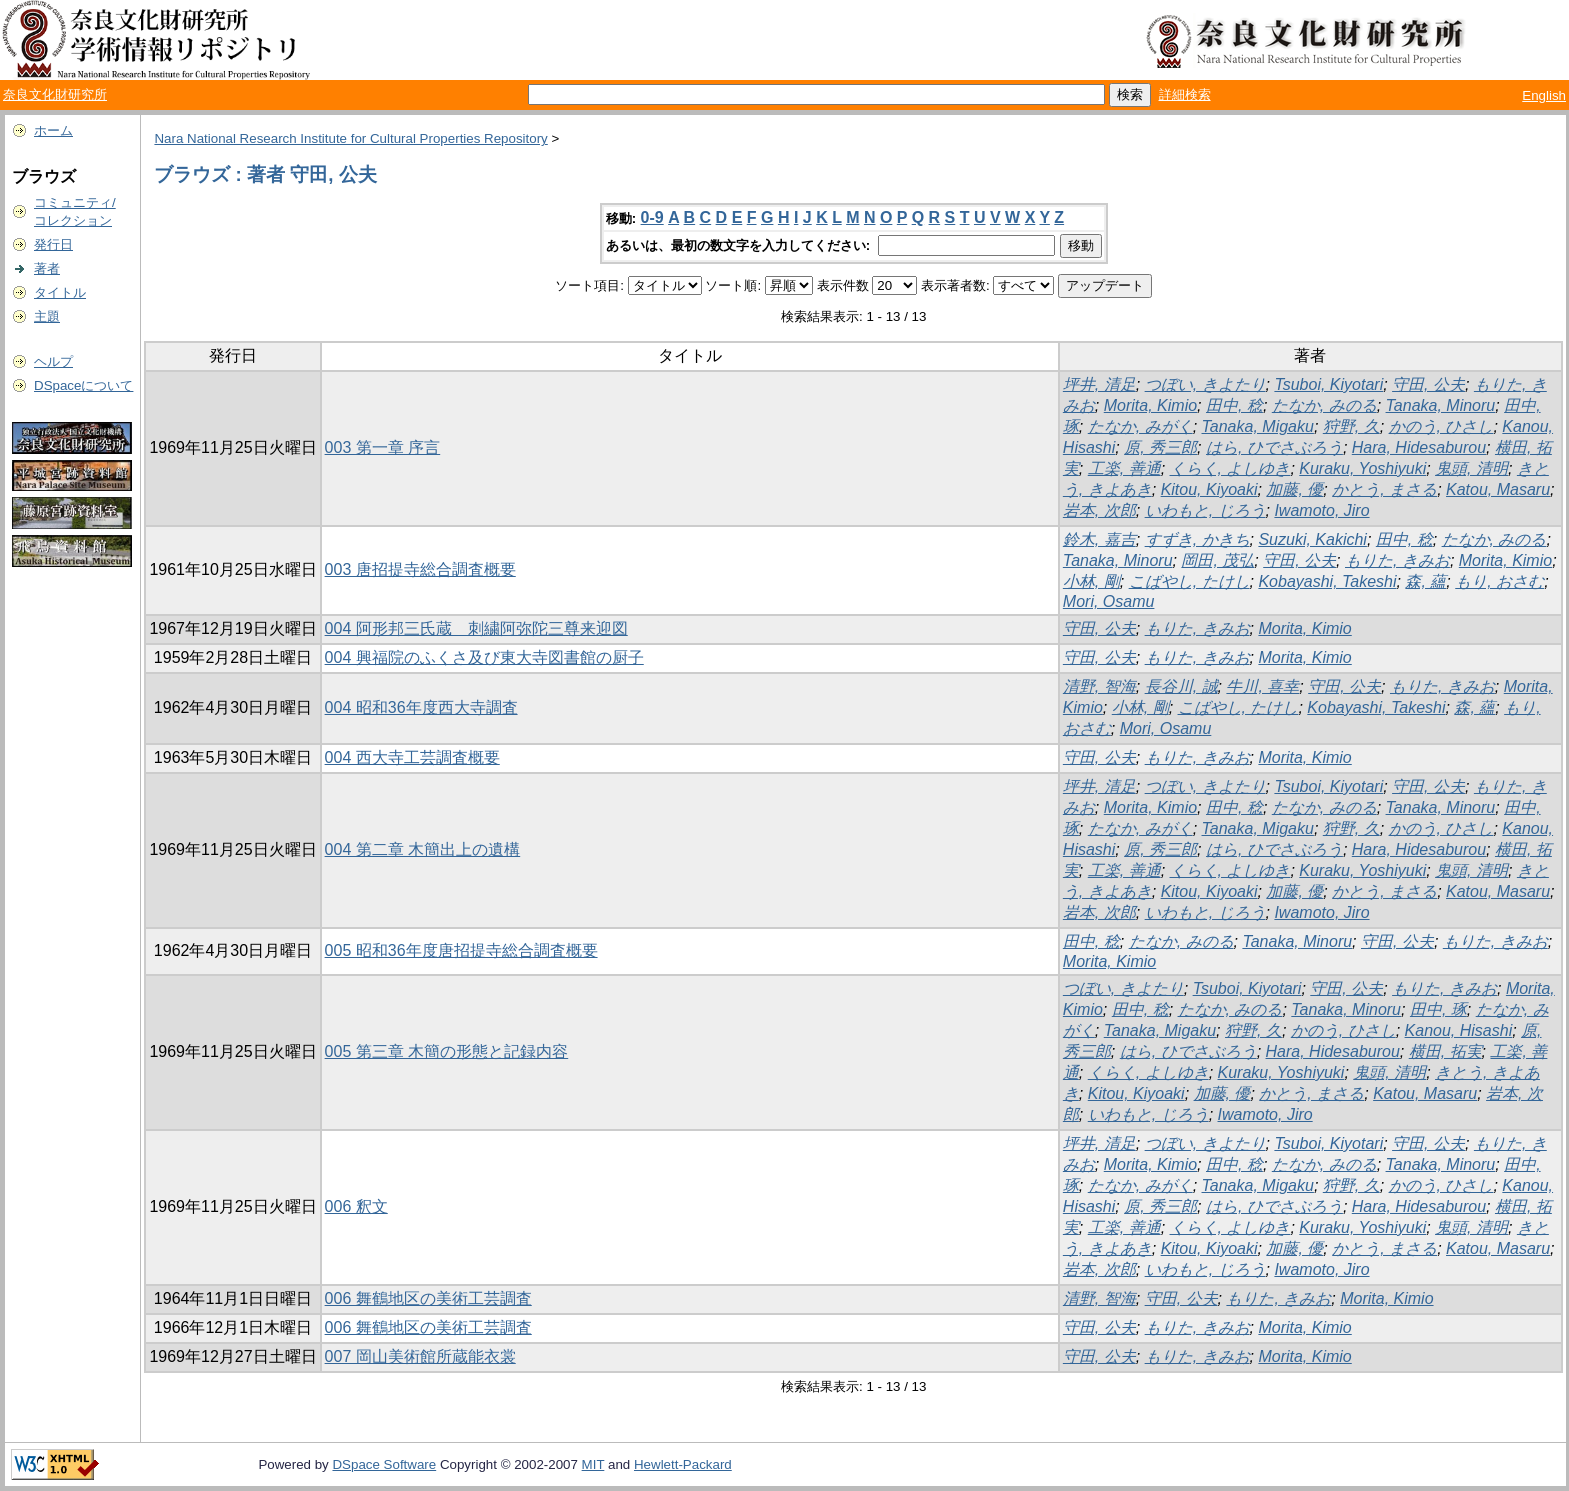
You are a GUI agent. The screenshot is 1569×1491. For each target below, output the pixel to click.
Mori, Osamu (1109, 601)
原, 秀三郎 (1160, 447)
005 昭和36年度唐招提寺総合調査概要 (461, 950)
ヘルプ (53, 361)
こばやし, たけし (1189, 581)
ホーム (53, 130)
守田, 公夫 (1428, 384)
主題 (47, 316)
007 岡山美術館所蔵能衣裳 (420, 1356)
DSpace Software (384, 1464)
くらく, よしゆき (1230, 468)
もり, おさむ (1499, 581)
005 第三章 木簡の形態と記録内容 (447, 1051)
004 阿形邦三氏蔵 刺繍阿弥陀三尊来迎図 (476, 628)
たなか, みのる (1324, 405)
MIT (593, 1464)
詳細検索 (1185, 94)
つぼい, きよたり (1205, 384)
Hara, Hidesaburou (1419, 447)
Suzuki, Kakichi (1312, 539)
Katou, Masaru (1498, 489)
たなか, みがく (1140, 426)
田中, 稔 (1234, 405)
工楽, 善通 (1124, 468)
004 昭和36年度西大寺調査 (421, 707)
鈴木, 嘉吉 (1099, 539)
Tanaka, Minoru (1441, 405)
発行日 (53, 244)
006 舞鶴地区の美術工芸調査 (428, 1298)
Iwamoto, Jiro (1321, 510)
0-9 (652, 217)
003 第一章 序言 (383, 447)
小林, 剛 (1091, 581)
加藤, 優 (1294, 489)
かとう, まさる (1384, 489)
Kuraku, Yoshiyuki (1362, 468)
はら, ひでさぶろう (1274, 447)
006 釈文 (356, 1206)
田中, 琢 (1438, 1009)
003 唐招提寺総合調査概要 (420, 569)
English (1544, 95)
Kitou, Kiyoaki (1209, 489)
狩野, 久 (1351, 426)
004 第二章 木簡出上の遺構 (423, 849)
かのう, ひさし (1441, 426)
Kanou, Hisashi (1459, 1030)
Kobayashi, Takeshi (1327, 581)
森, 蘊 (1425, 581)
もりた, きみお (1397, 560)
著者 (47, 268)
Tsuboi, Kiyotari (1328, 384)
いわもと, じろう (1205, 510)
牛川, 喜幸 (1262, 686)
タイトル (60, 292)
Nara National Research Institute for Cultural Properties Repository (350, 138)
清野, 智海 (1099, 686)
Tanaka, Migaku (1258, 426)
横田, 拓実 (1445, 1051)
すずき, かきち (1197, 539)
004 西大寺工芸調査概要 (412, 757)
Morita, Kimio (1150, 405)
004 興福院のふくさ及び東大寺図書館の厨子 (484, 657)
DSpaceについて (83, 385)
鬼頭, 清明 (1471, 468)
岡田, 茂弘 (1217, 560)
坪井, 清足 (1099, 384)
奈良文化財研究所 (55, 94)
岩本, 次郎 (1099, 510)
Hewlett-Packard (683, 1464)
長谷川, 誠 (1181, 686)
